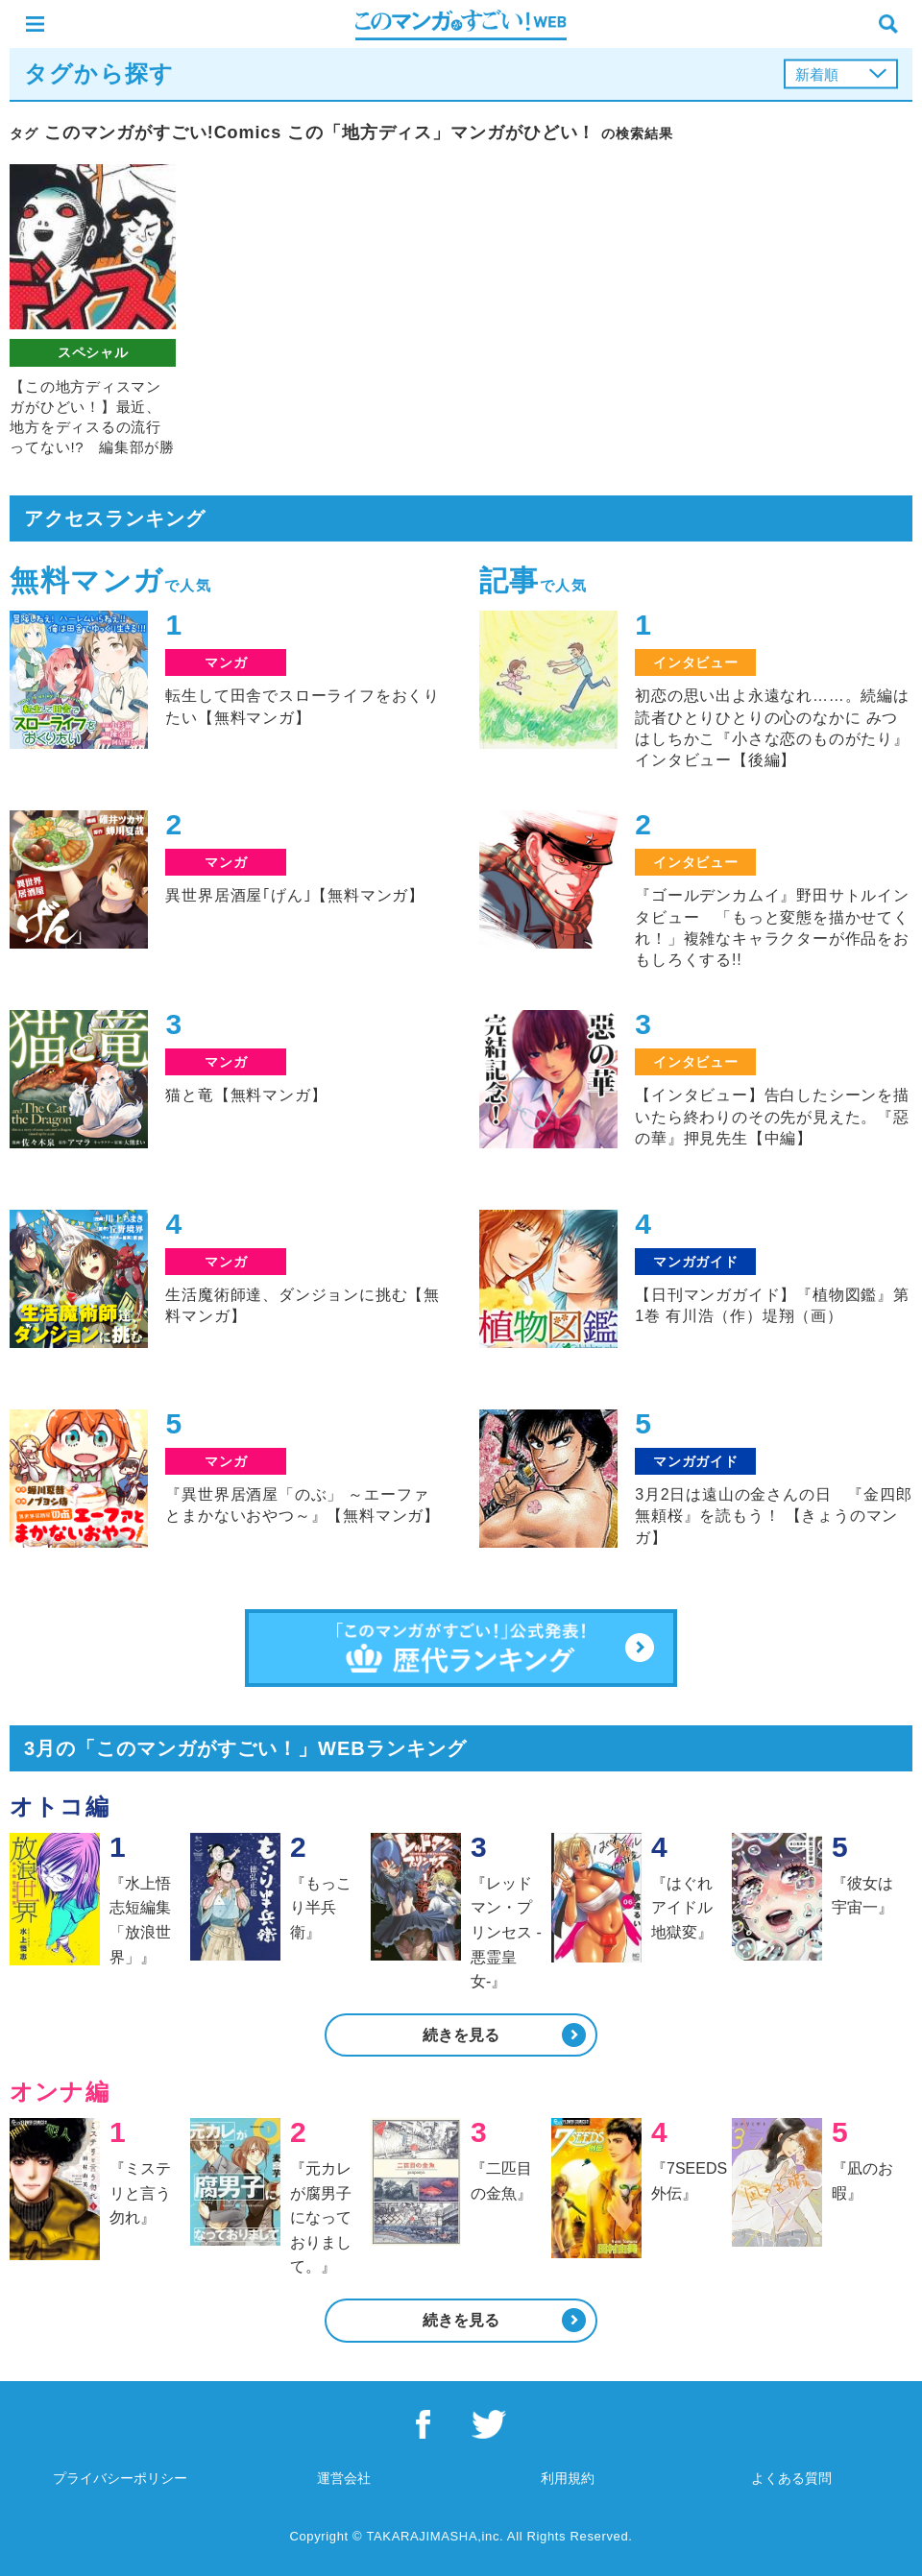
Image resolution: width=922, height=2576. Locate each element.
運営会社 (344, 2478)
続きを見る (461, 2035)
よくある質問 (791, 2478)
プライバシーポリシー (120, 2478)
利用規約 (567, 2478)
